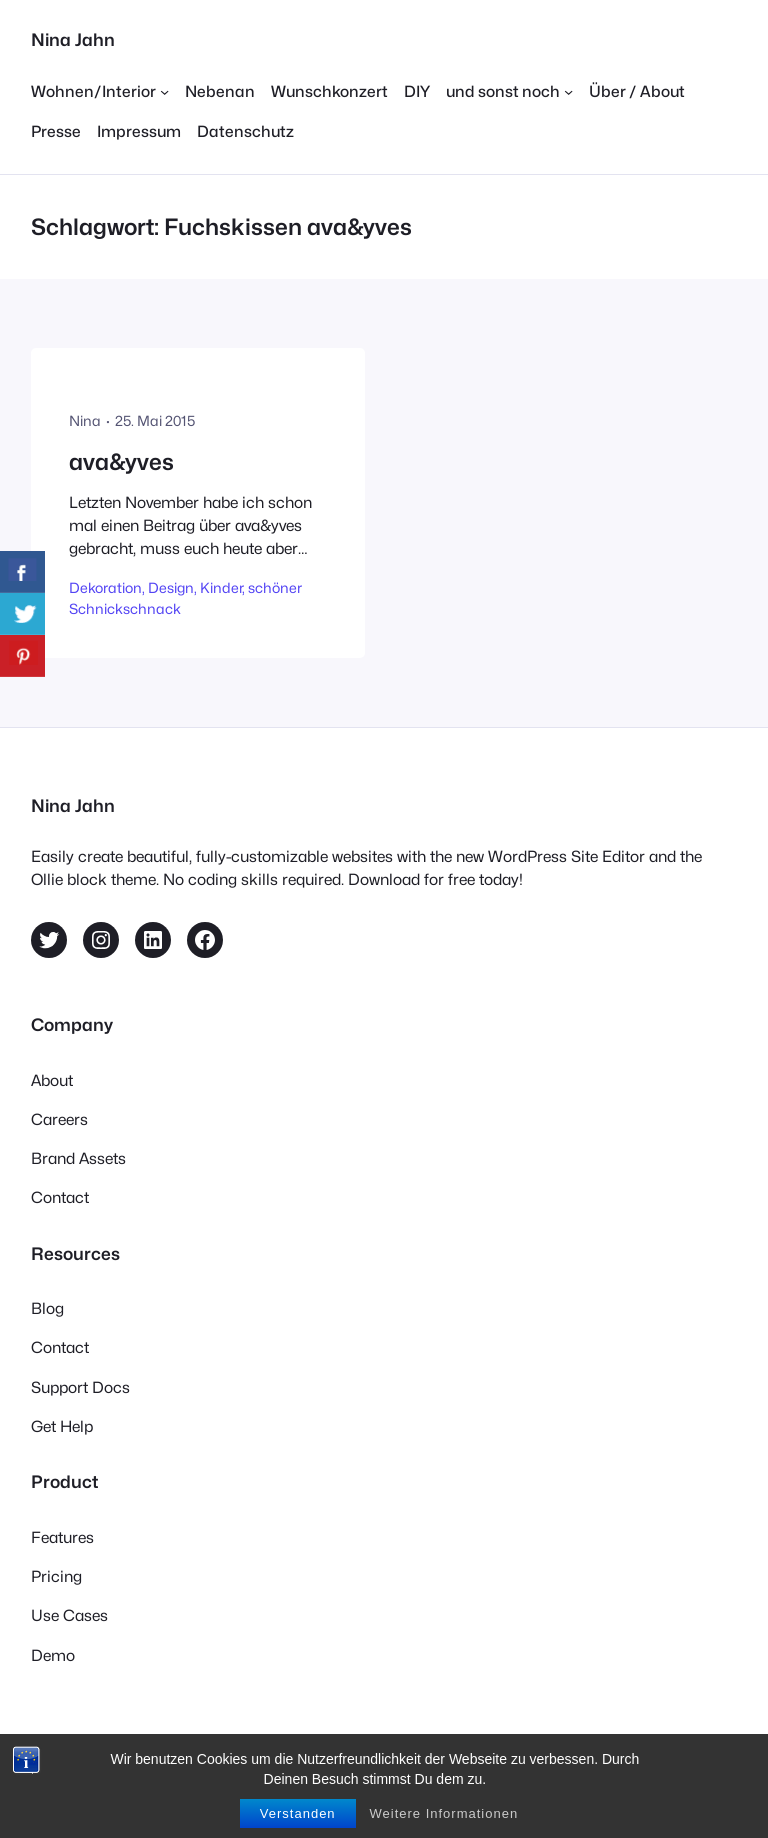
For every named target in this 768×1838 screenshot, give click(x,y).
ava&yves (121, 461)
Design (171, 587)
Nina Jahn (73, 39)
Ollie (312, 1756)
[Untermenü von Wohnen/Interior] (100, 91)
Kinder (221, 587)
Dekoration (105, 587)
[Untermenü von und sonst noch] (509, 91)
